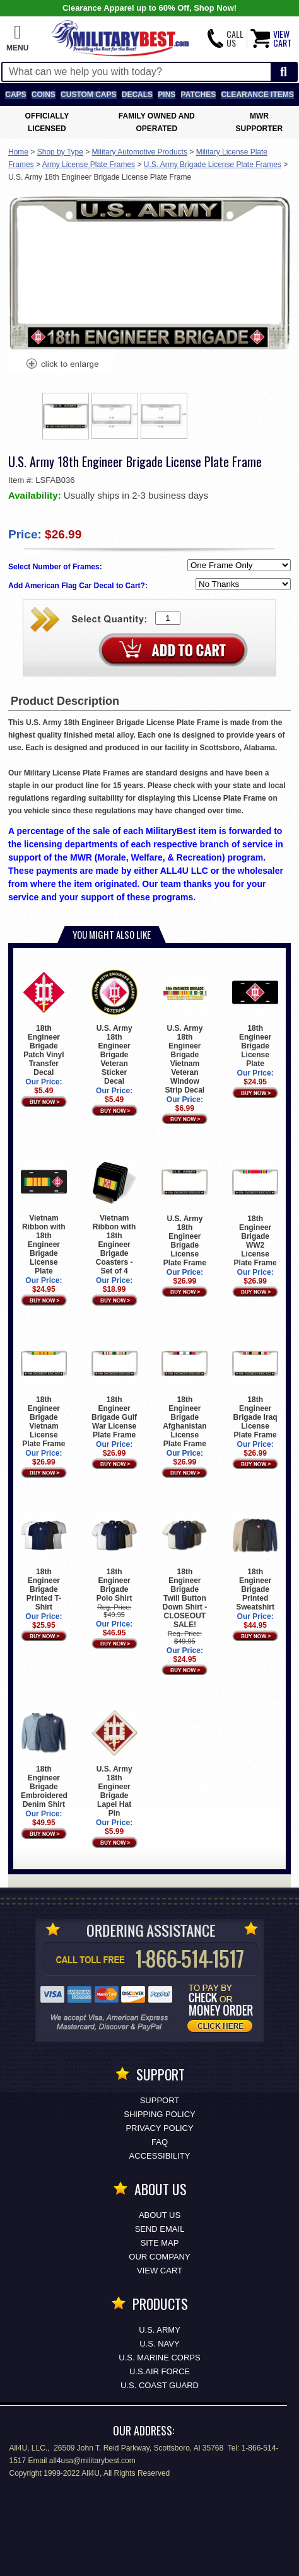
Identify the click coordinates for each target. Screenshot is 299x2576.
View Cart (159, 2270)
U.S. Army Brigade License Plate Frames (212, 164)
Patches (198, 94)
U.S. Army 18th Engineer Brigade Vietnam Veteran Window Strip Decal (184, 1032)
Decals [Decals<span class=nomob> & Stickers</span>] (137, 94)
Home (18, 152)
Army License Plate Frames (88, 164)
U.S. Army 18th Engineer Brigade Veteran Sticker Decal (114, 1028)
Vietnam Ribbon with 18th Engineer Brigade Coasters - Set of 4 (114, 1217)
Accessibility (160, 2156)
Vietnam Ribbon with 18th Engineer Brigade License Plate (44, 1217)
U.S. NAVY (159, 2343)
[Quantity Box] (167, 618)
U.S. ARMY (159, 2330)
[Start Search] (283, 72)
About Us (159, 2215)
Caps (15, 94)
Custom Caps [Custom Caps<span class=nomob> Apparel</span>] (88, 94)
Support (160, 2100)
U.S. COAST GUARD (159, 2385)
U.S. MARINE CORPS (159, 2357)
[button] (17, 38)
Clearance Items (257, 94)
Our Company (159, 2256)
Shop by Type (60, 152)
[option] (65, 416)
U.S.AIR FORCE (159, 2371)
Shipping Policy (159, 2114)
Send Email (160, 2229)
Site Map (160, 2243)
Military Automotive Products (139, 152)
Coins (44, 94)
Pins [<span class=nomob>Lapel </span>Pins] (166, 94)
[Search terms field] (137, 72)
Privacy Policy (159, 2128)
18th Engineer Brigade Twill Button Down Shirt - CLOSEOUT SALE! (184, 1570)
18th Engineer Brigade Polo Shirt (114, 1557)
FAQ (159, 2142)
